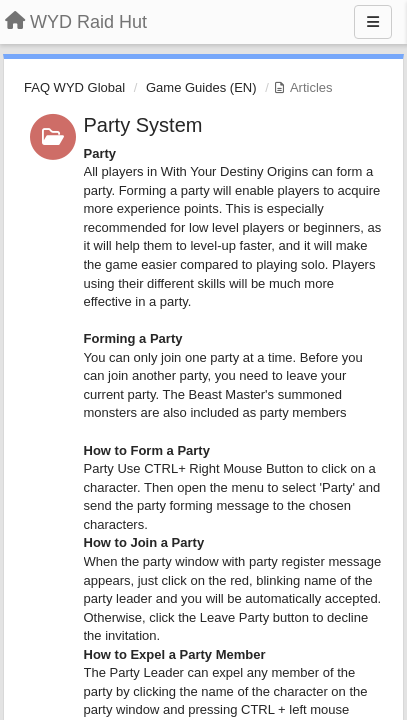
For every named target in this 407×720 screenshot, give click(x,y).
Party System (143, 125)
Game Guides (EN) (201, 87)
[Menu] (373, 22)
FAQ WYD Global (74, 87)
